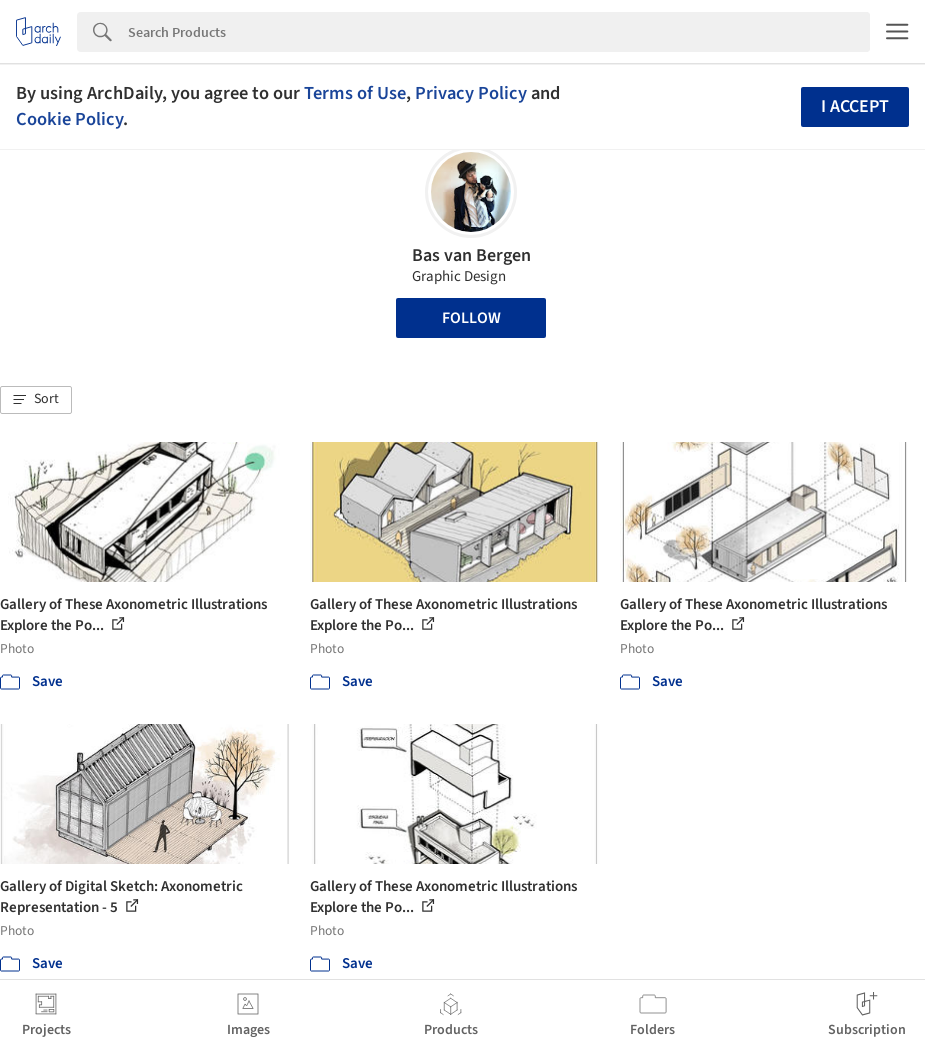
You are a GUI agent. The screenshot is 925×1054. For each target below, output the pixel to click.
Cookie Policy (69, 119)
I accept (855, 106)
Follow (471, 318)
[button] (36, 400)
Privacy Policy (471, 93)
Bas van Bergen (471, 255)
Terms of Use (355, 93)
